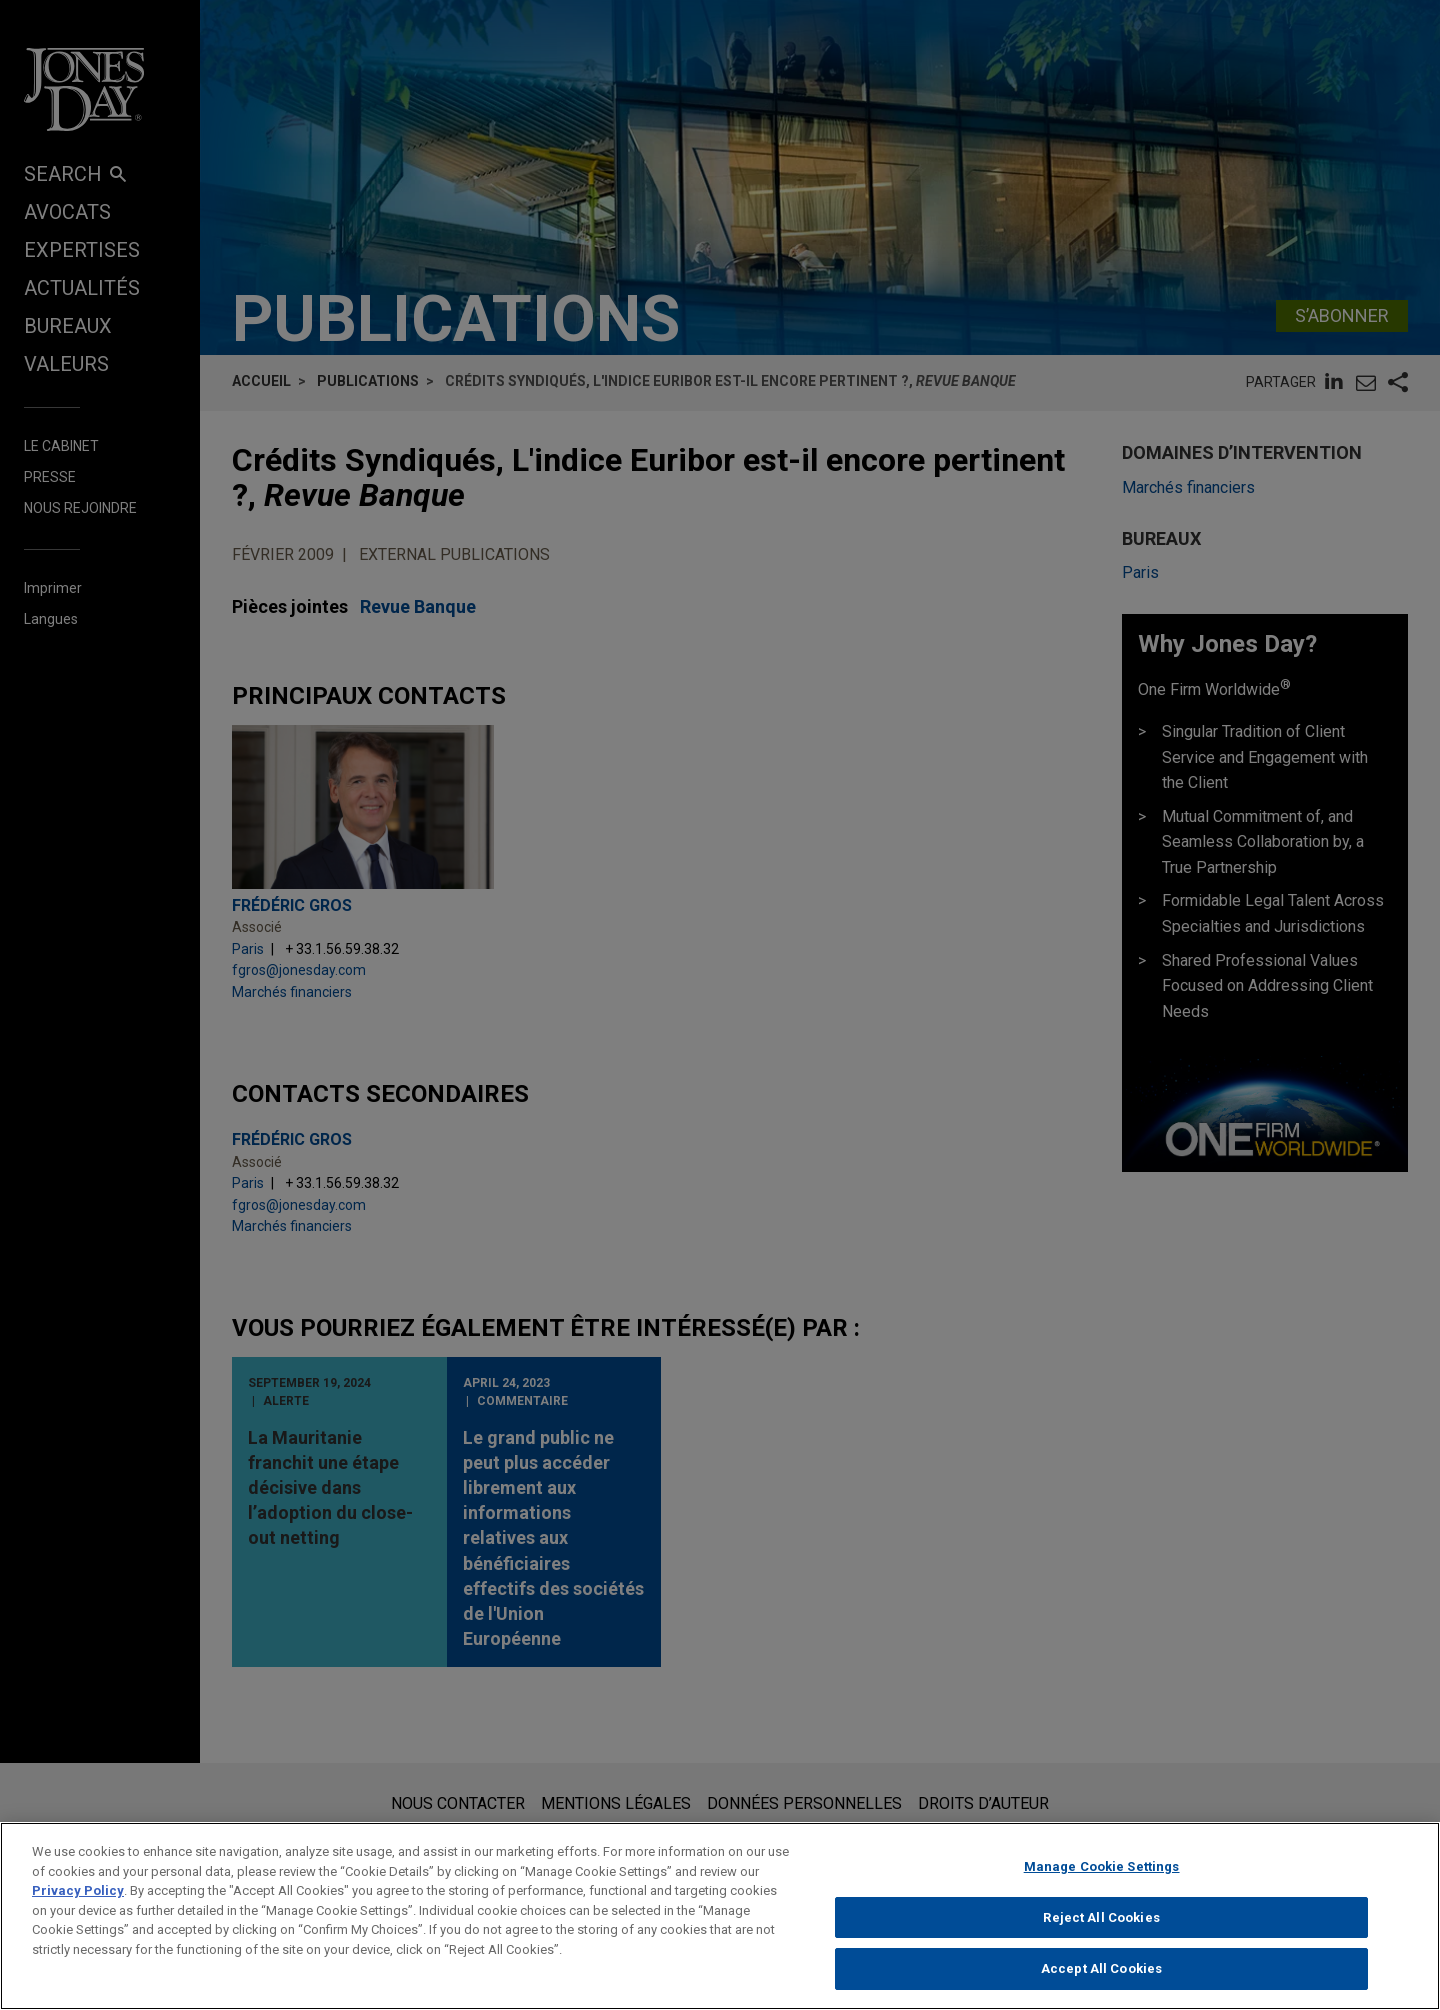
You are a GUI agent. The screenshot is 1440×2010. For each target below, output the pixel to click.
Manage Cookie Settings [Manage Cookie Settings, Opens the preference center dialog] (1102, 1878)
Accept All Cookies (1101, 1980)
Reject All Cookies (1101, 1928)
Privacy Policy (78, 1902)
